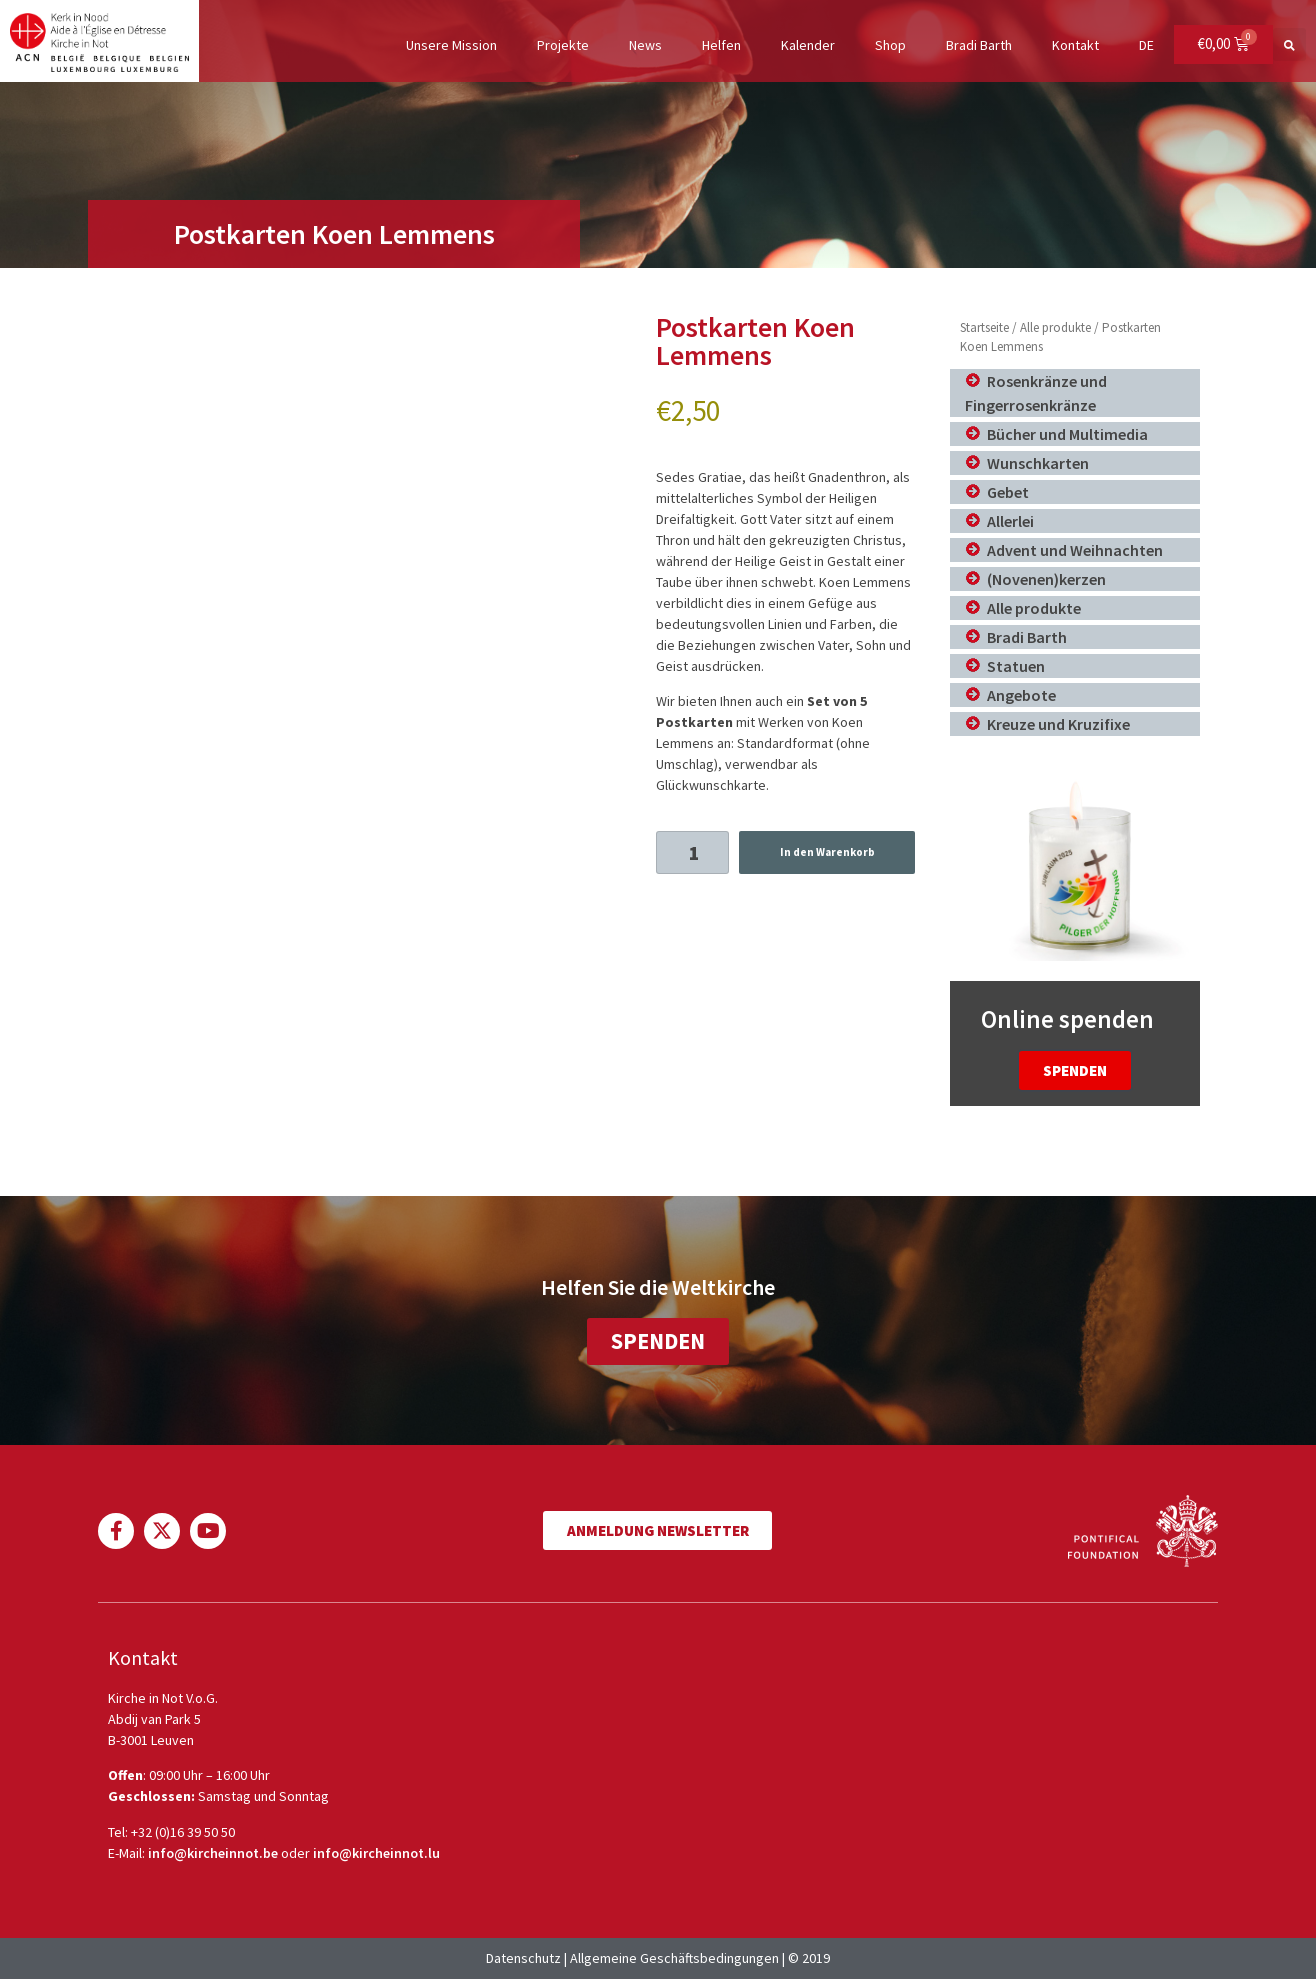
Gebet (1008, 492)
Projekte (562, 45)
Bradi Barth (978, 45)
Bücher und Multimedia (1067, 434)
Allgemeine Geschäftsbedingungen (674, 1958)
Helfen (720, 45)
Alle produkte (1055, 327)
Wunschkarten (1038, 463)
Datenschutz (523, 1958)
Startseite (984, 327)
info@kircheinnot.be (213, 1853)
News (644, 45)
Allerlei (1010, 521)
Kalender (807, 45)
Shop (889, 45)
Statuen (1016, 666)
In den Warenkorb (827, 852)
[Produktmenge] (692, 852)
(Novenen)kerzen (1046, 579)
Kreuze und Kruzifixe (1058, 724)
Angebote (1021, 695)
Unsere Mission (450, 45)
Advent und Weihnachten (1075, 550)
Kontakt (1074, 45)
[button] (1289, 44)
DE (1145, 45)
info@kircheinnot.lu (376, 1853)
